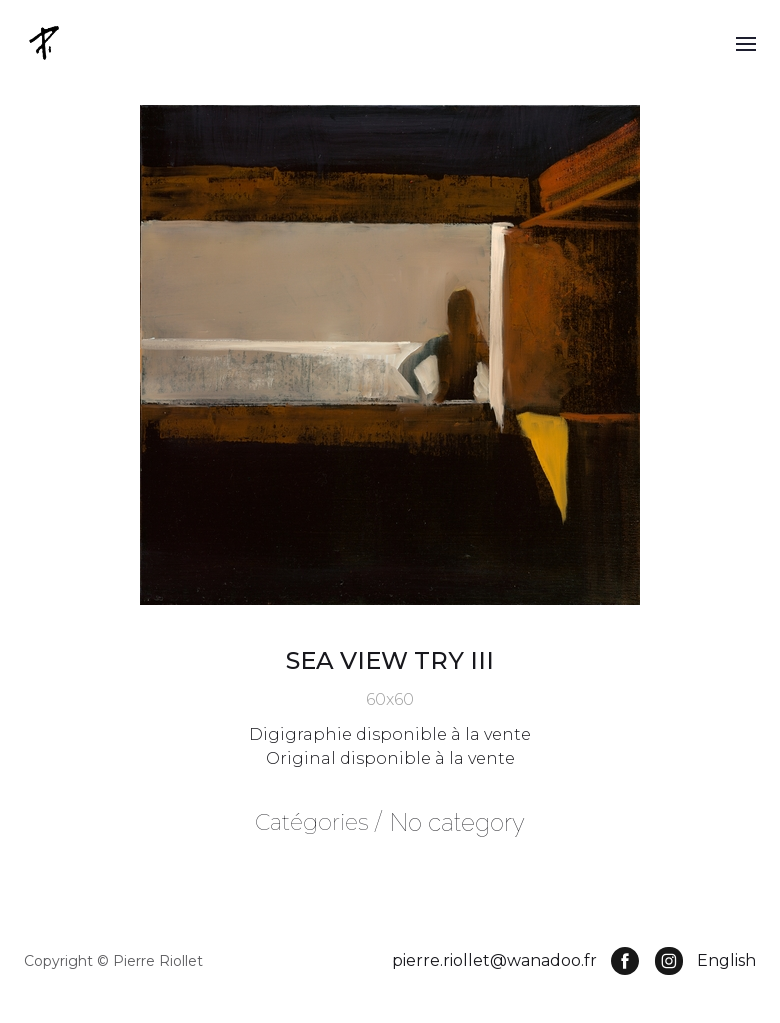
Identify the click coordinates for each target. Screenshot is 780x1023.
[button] (746, 43)
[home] (46, 42)
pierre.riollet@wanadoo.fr (494, 960)
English (726, 960)
